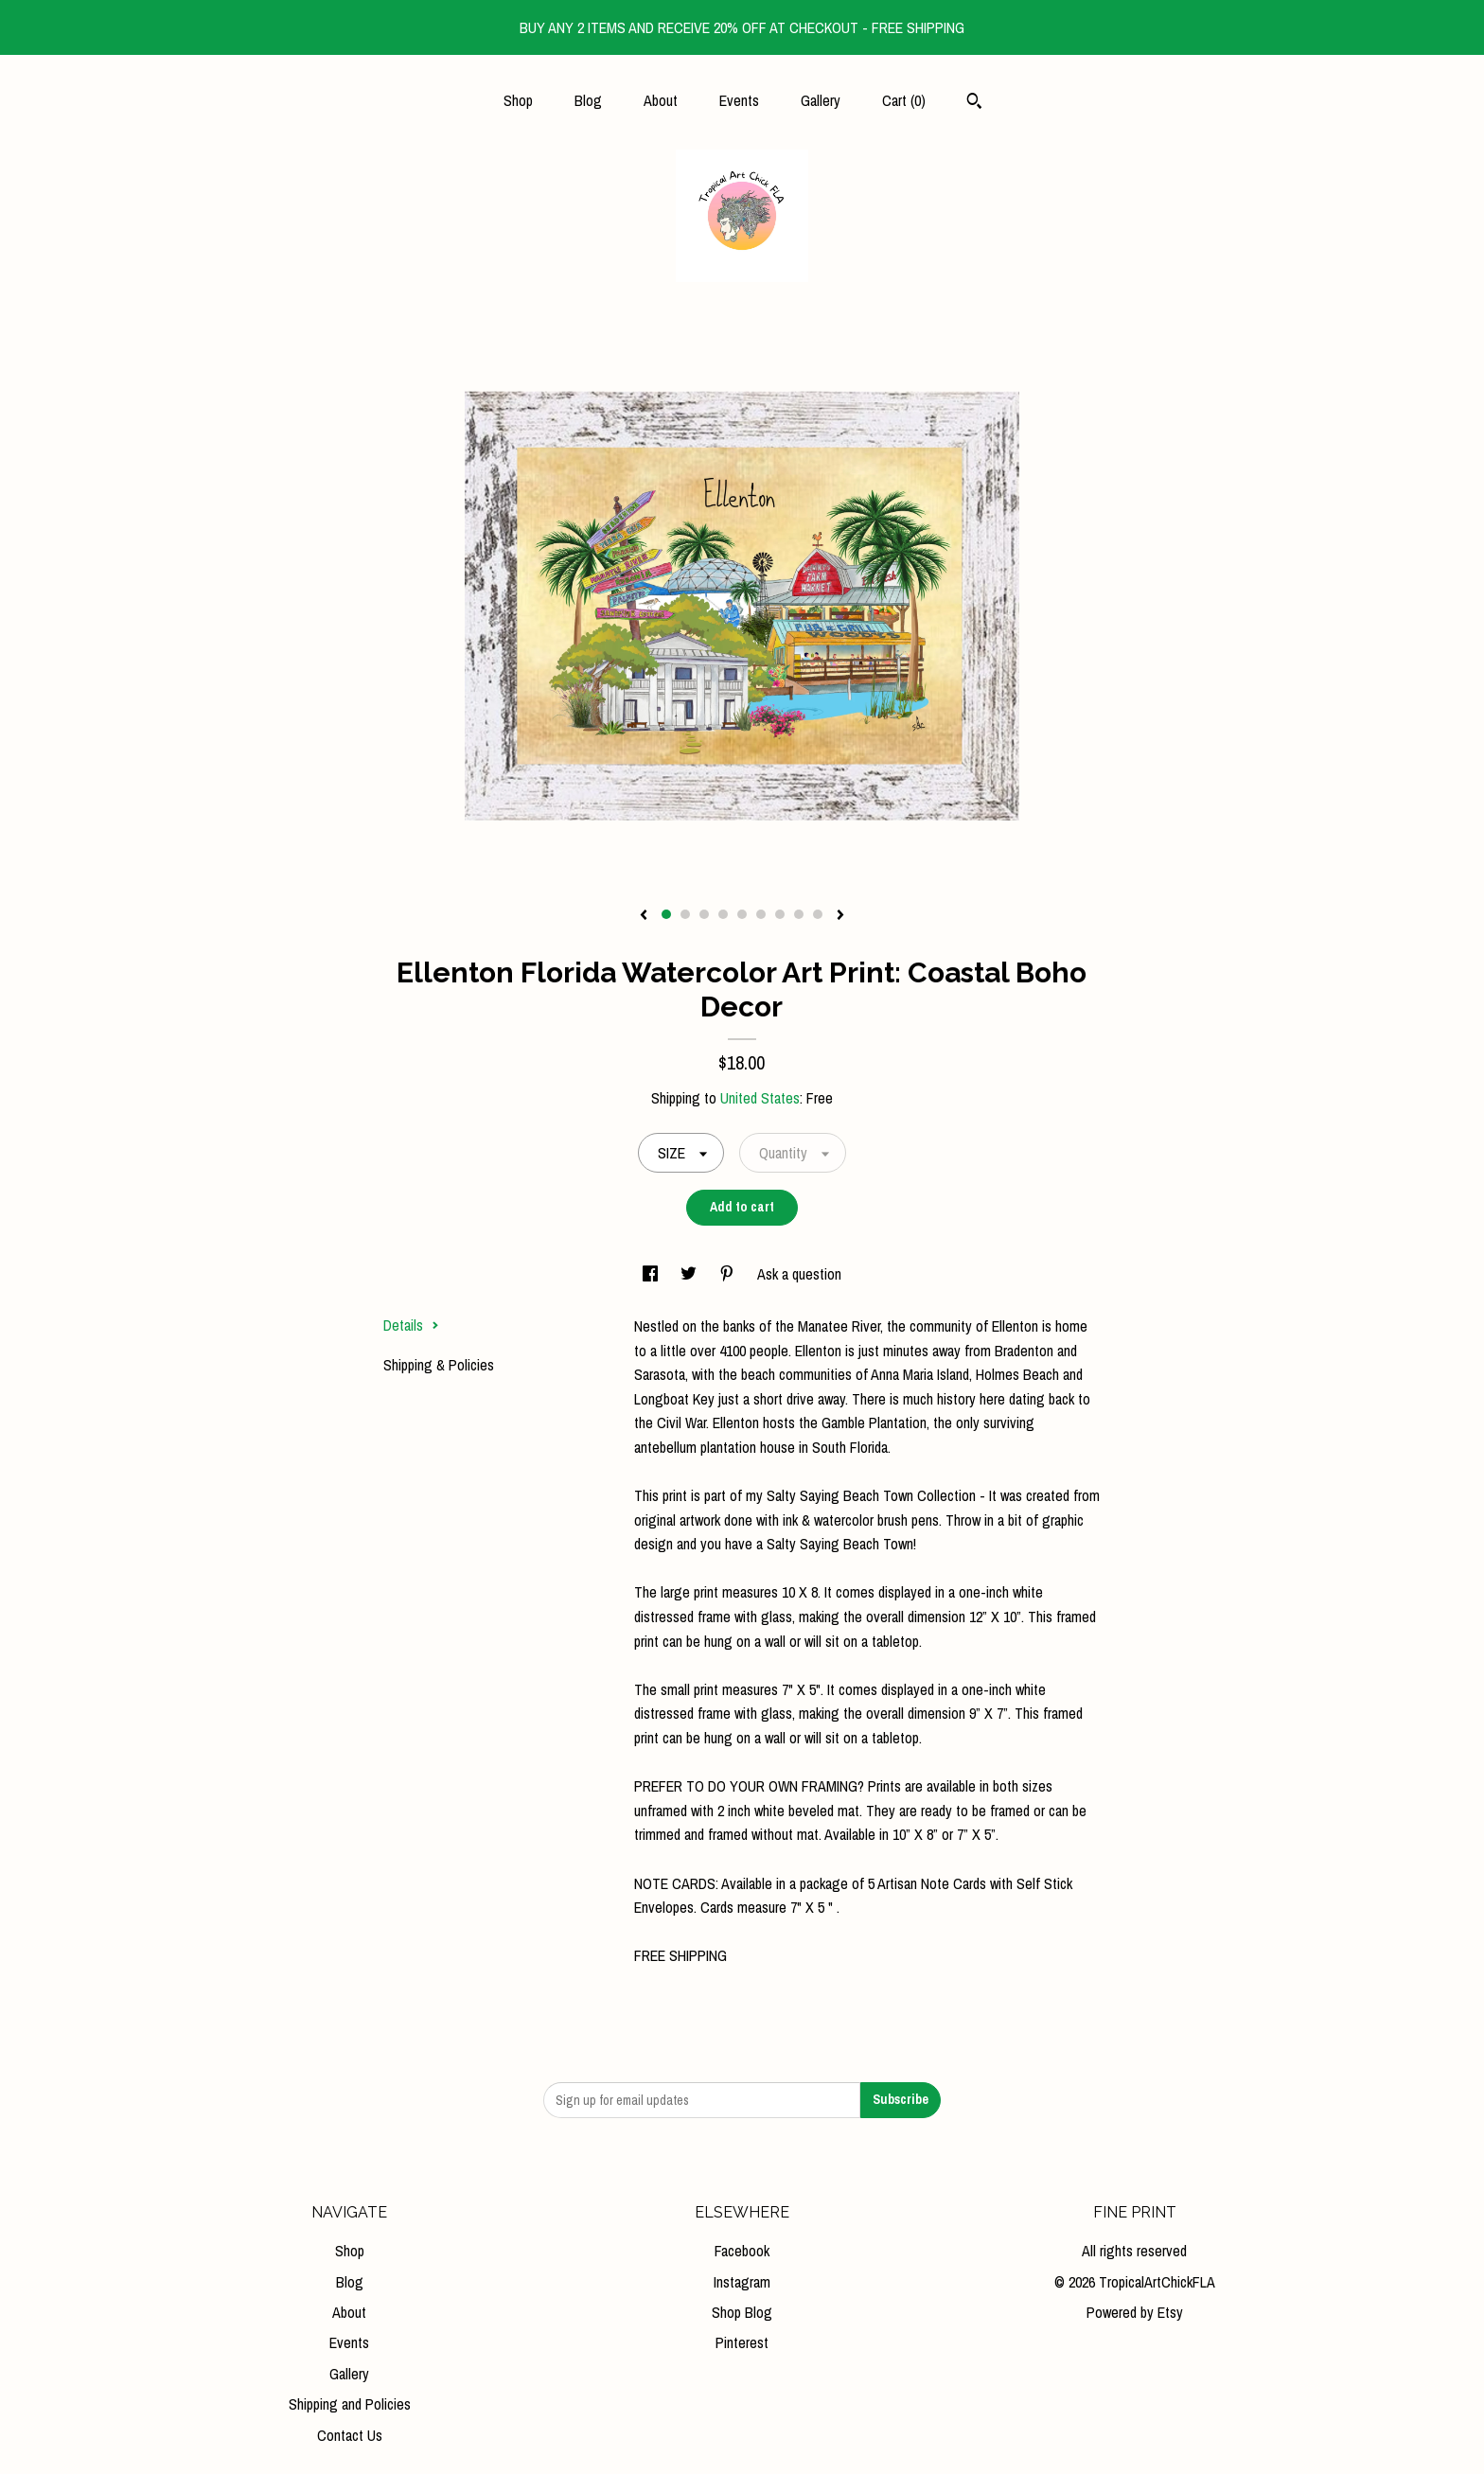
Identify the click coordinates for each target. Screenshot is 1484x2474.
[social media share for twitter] (690, 1274)
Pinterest (742, 2342)
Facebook (742, 2250)
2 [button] (685, 914)
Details (411, 1325)
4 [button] (723, 914)
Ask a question (799, 1274)
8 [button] (799, 914)
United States (760, 1097)
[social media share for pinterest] (728, 1274)
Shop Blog (742, 2312)
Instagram (742, 2281)
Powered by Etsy (1134, 2312)
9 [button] (817, 914)
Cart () (904, 100)
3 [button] (704, 914)
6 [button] (761, 914)
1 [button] (666, 914)
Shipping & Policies (438, 1364)
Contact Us (349, 2435)
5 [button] (742, 914)
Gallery (820, 100)
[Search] (974, 103)
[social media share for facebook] (652, 1274)
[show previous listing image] (643, 916)
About (661, 100)
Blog (588, 100)
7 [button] (780, 914)
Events (739, 100)
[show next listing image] (840, 916)
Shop (518, 100)
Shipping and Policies (350, 2404)
